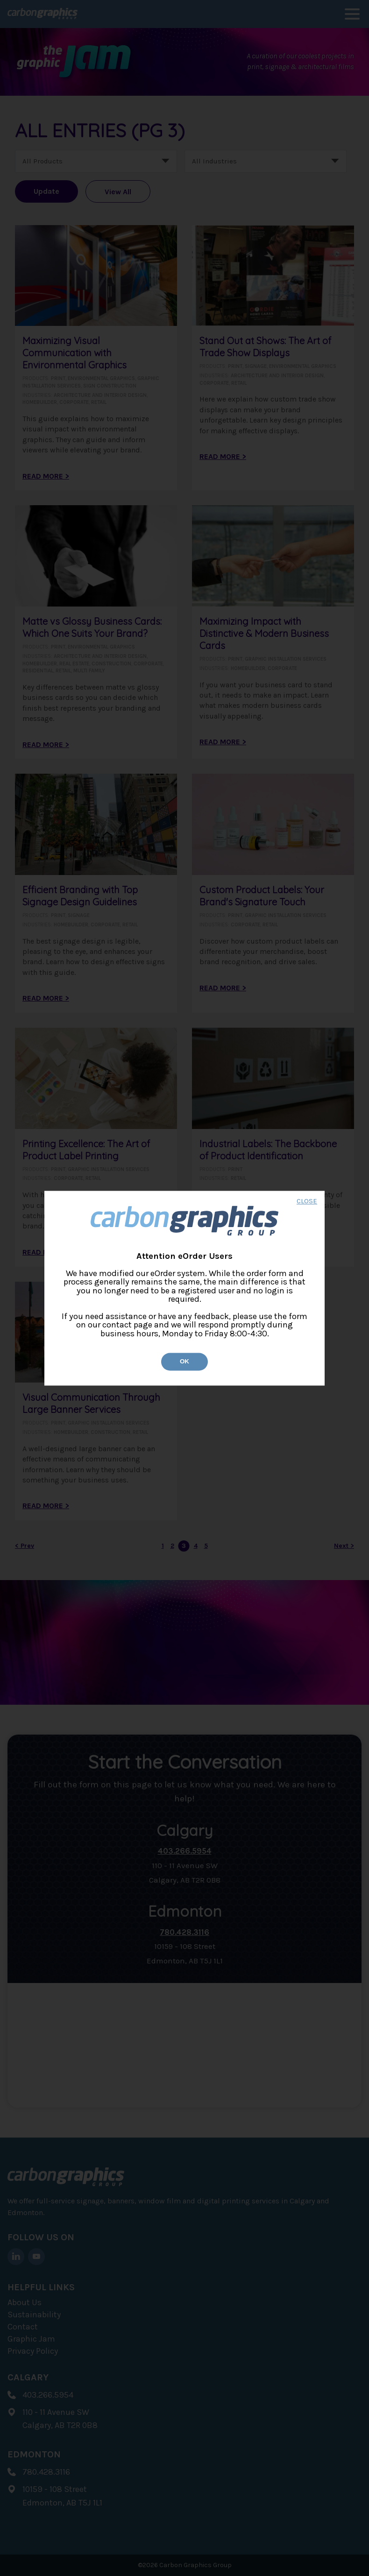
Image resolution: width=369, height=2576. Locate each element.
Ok (184, 1361)
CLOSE (307, 1201)
